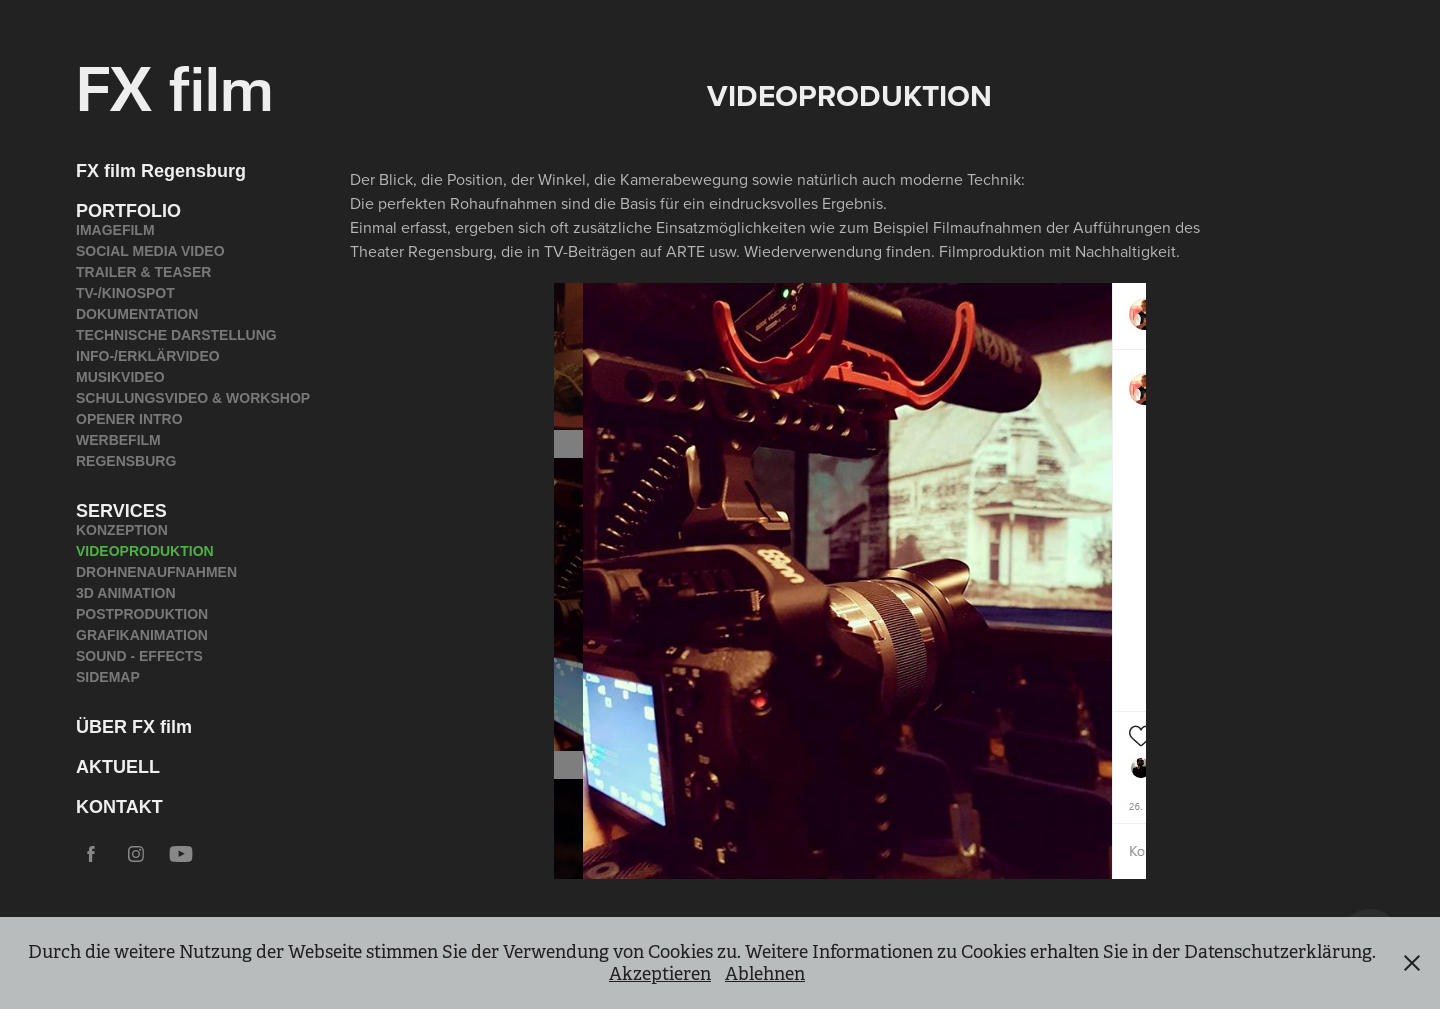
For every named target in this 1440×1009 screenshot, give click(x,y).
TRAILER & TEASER (143, 272)
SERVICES (121, 511)
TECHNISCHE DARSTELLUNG (176, 335)
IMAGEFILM (115, 230)
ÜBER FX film (134, 727)
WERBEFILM (118, 440)
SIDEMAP (108, 677)
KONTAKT (119, 807)
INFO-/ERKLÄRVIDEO (148, 356)
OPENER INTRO (129, 419)
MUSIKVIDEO (120, 377)
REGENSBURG (126, 461)
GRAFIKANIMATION (142, 635)
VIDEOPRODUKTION (145, 551)
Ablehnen (765, 974)
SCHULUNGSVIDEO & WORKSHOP (193, 398)
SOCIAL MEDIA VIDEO (150, 251)
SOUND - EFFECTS (139, 656)
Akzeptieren (660, 974)
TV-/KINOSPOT (125, 293)
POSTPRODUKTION (142, 614)
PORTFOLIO (128, 211)
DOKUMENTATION (137, 314)
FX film (175, 85)
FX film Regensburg (161, 171)
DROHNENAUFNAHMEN (156, 572)
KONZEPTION (122, 530)
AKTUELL (118, 767)
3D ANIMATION (126, 593)
